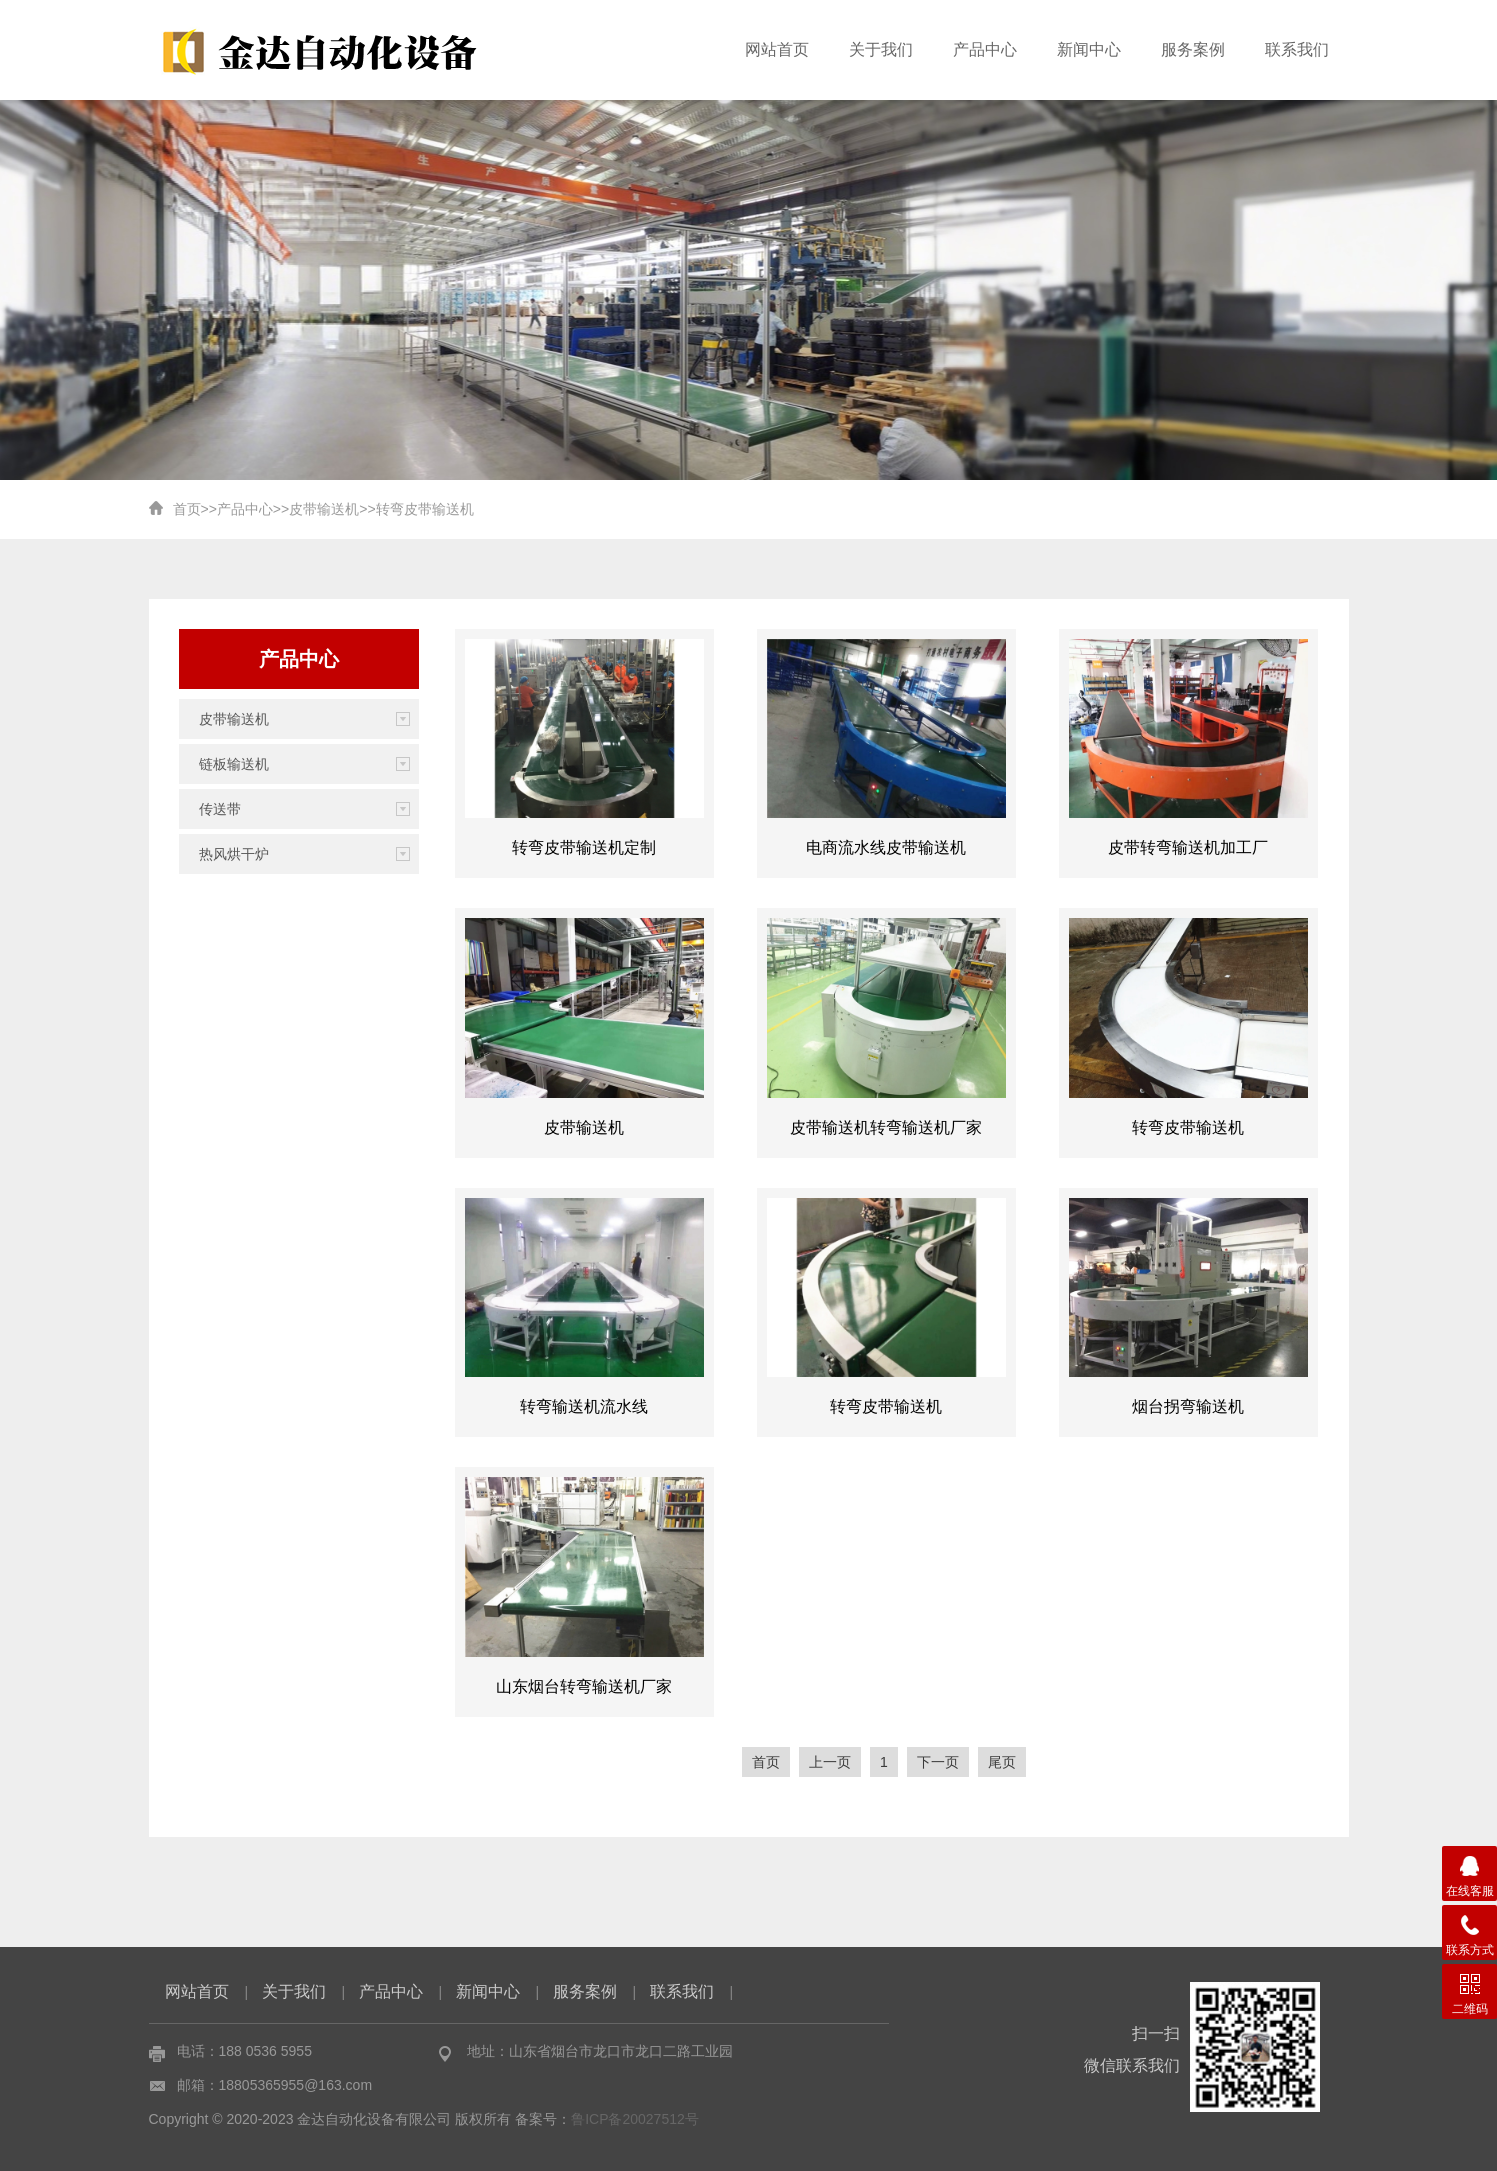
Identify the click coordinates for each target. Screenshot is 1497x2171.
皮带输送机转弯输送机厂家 (886, 1127)
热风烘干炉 (234, 854)
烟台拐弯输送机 (1188, 1406)
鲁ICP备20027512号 (635, 2119)
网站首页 (777, 49)
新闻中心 (1089, 49)
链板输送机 (234, 764)
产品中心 (985, 49)
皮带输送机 (324, 509)
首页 (187, 509)
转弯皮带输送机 (425, 509)
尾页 (1002, 1762)
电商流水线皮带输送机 (886, 847)
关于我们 (881, 49)
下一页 (938, 1762)
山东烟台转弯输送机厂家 (584, 1686)
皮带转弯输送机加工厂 (1188, 847)
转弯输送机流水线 (584, 1406)
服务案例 (1193, 49)
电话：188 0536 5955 (244, 2051)
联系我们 (1297, 49)
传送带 (220, 809)
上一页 (830, 1762)
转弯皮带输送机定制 (584, 847)
